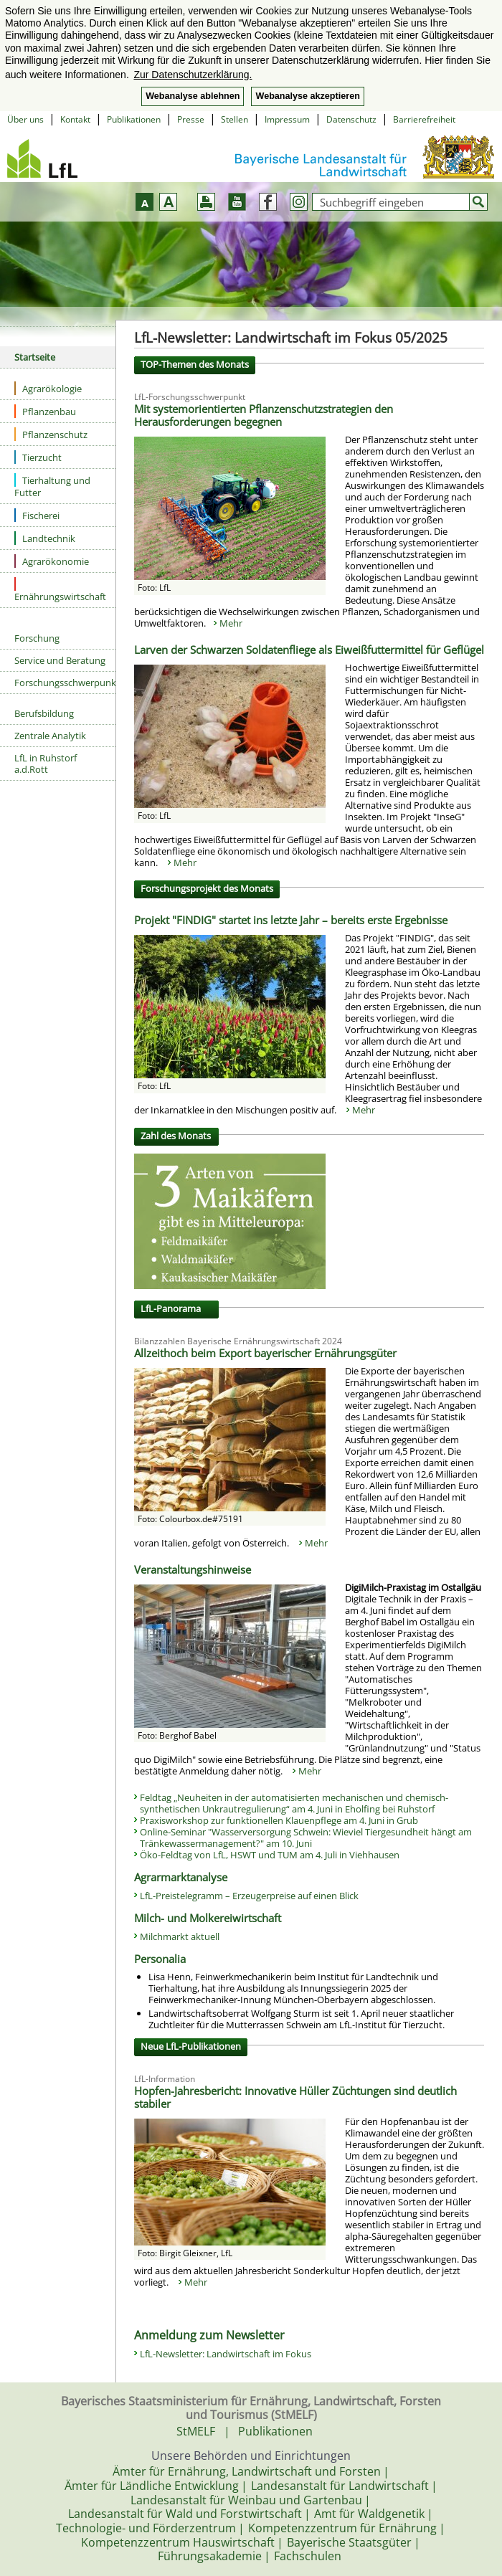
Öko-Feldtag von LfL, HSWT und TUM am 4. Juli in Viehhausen (269, 1854)
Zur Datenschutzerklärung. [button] (192, 74)
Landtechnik (44, 538)
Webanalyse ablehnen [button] (193, 96)
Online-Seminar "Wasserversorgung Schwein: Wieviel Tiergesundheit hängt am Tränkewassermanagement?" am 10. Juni (306, 1837)
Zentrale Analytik (50, 735)
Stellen (234, 119)
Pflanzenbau (45, 411)
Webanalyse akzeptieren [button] (307, 96)
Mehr (230, 623)
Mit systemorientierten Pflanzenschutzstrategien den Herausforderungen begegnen (263, 415)
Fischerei (37, 515)
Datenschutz (351, 119)
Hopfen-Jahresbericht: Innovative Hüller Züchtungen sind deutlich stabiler (295, 2097)
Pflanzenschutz (50, 434)
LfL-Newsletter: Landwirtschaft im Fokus (225, 2353)
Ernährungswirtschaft (60, 589)
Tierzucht (38, 457)
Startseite (34, 357)
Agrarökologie (48, 388)
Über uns (25, 119)
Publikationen (134, 119)
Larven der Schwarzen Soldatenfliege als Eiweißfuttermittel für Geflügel (309, 649)
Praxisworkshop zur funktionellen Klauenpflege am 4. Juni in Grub (279, 1820)
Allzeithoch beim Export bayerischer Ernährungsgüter (265, 1353)
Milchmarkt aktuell (179, 1936)
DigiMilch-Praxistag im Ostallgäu (413, 1587)
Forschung (37, 638)
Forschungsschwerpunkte (64, 682)
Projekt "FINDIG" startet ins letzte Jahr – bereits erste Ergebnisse (290, 920)
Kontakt (75, 119)
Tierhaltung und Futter (52, 485)
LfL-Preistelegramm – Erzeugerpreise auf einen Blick (249, 1895)
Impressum (287, 119)
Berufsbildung (44, 713)
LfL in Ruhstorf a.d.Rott (45, 763)
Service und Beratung (59, 660)
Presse (190, 119)
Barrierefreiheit (424, 119)
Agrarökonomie (51, 561)
